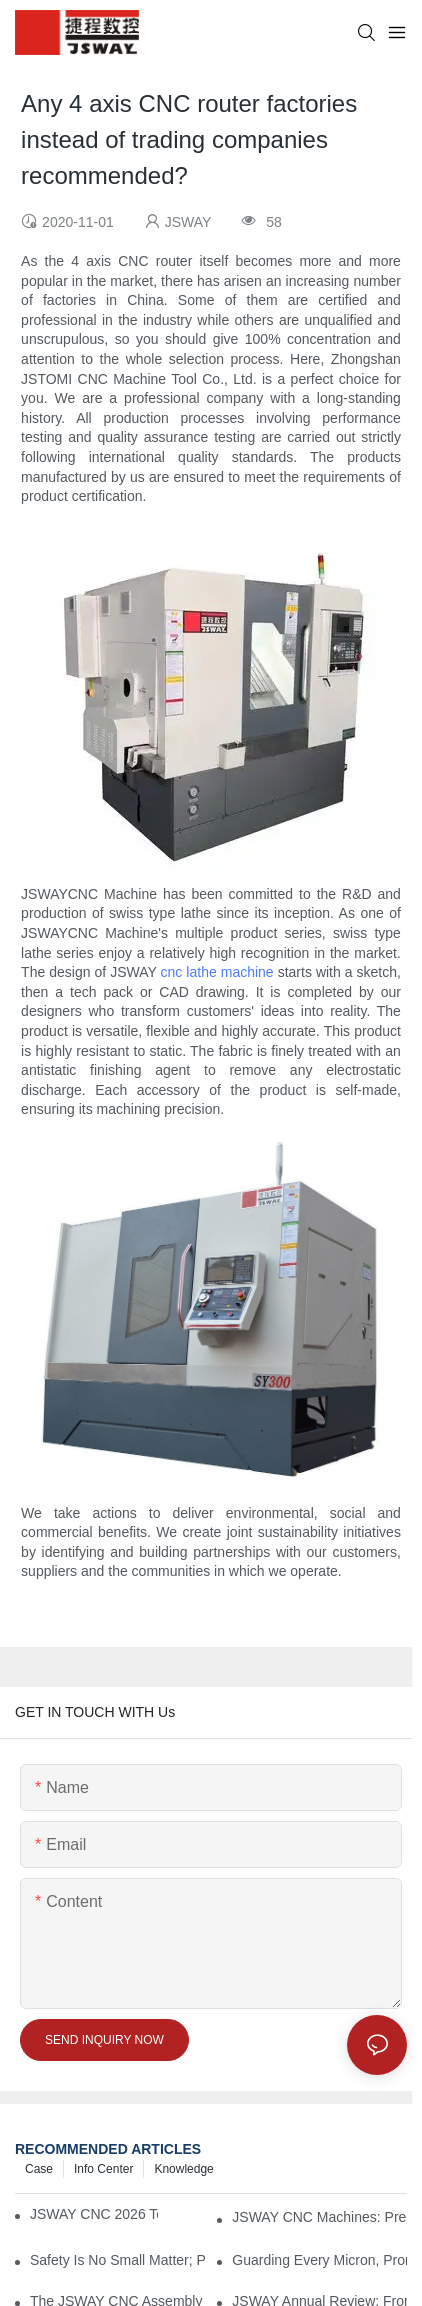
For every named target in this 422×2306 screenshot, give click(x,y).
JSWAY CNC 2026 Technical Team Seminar (94, 2214)
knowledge (183, 2169)
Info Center (103, 2169)
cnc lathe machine (217, 972)
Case (39, 2169)
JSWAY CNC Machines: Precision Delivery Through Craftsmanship (319, 2217)
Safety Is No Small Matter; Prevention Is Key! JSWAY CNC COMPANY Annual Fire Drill (117, 2260)
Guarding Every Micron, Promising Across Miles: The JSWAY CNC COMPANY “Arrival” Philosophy (319, 2260)
